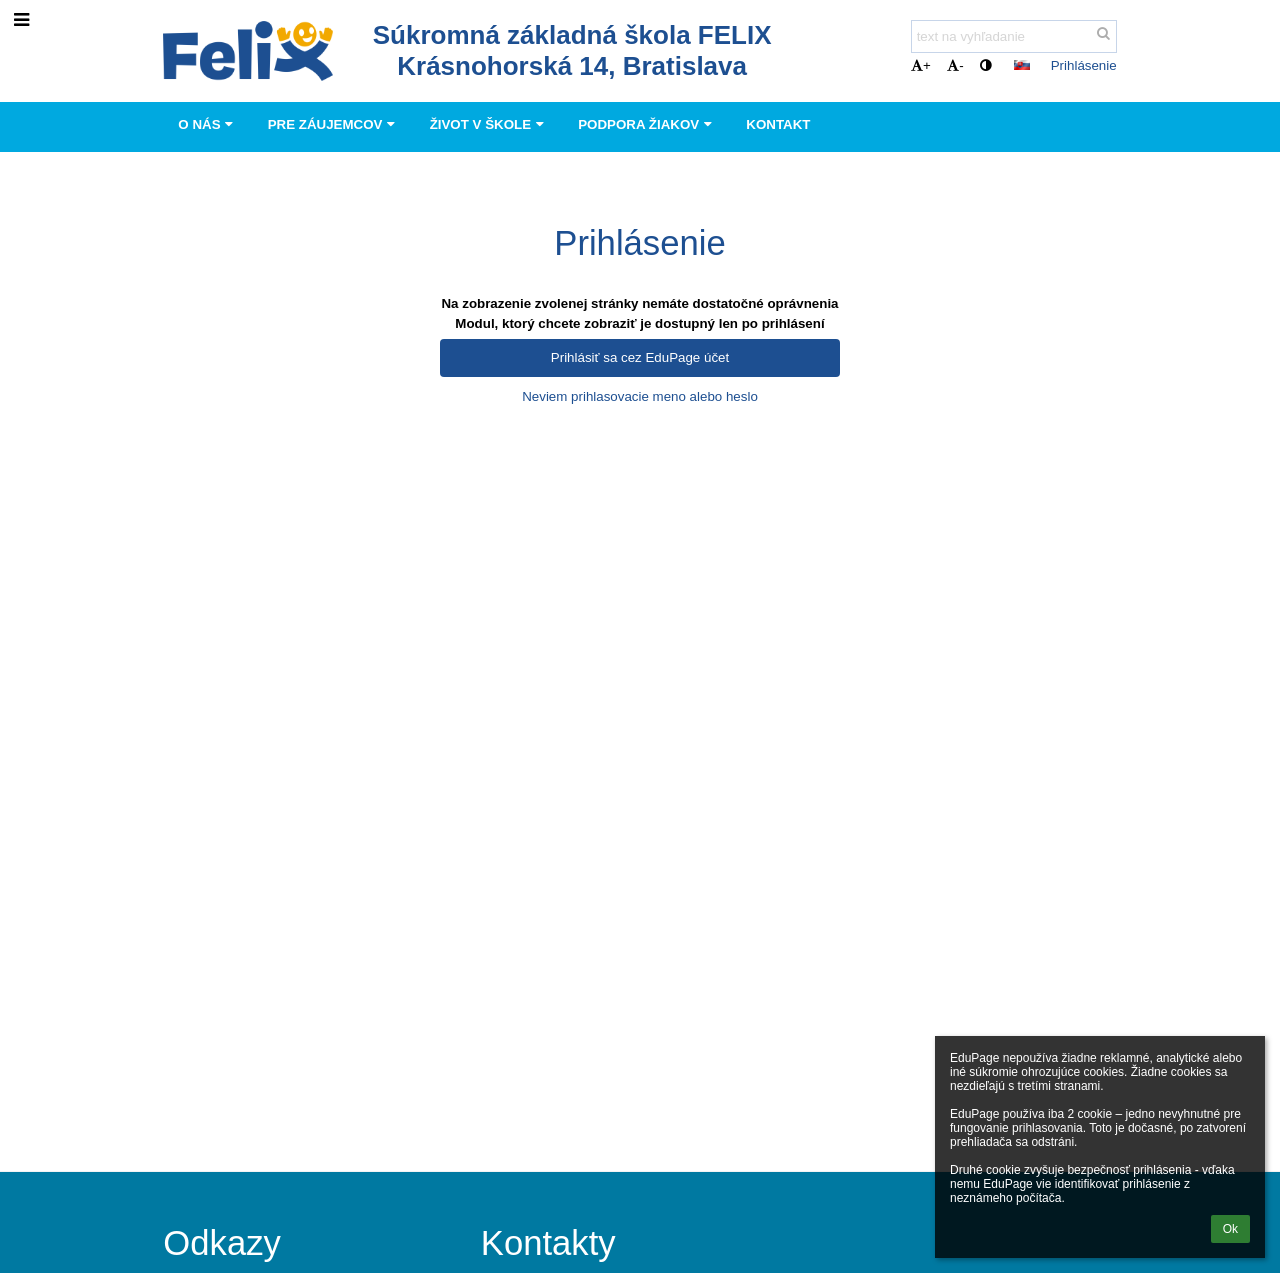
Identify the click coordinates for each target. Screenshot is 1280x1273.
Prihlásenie (1084, 65)
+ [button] (921, 65)
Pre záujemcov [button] (334, 124)
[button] (1022, 65)
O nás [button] (207, 124)
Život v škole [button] (489, 124)
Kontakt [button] (778, 124)
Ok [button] (1230, 1229)
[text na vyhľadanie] (1014, 36)
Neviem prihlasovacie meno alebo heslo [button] (640, 396)
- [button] (955, 65)
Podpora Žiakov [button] (647, 124)
